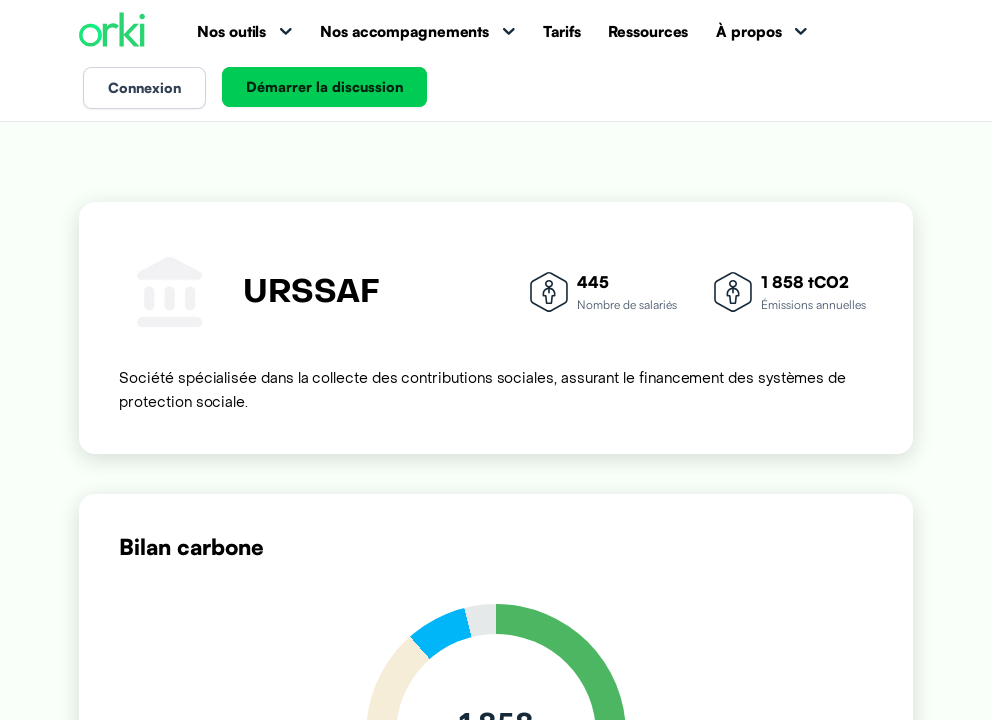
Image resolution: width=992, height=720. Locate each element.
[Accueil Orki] (112, 31)
